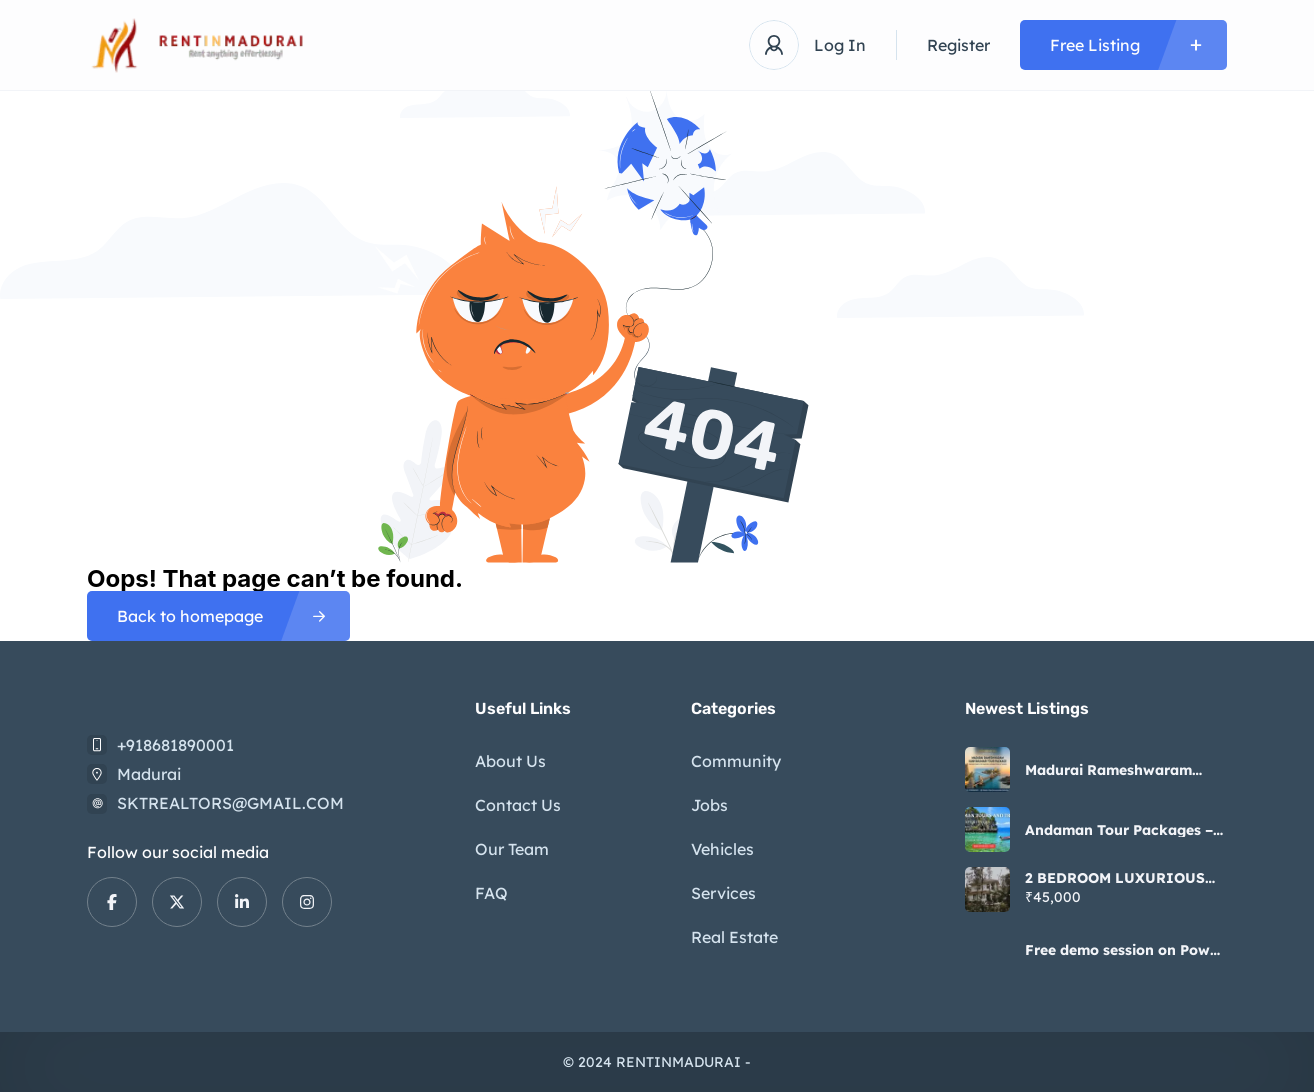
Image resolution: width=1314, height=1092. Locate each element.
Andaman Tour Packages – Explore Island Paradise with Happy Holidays (1119, 830)
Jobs (709, 805)
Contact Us (518, 805)
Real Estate (734, 937)
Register (958, 45)
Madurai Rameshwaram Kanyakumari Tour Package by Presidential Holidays (1123, 770)
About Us (510, 761)
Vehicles (722, 849)
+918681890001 (175, 745)
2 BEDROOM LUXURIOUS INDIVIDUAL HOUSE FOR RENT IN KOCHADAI (1118, 878)
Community (736, 761)
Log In (840, 45)
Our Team (512, 849)
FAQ (491, 893)
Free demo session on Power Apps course (1124, 950)
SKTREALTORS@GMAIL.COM (230, 803)
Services (723, 893)
